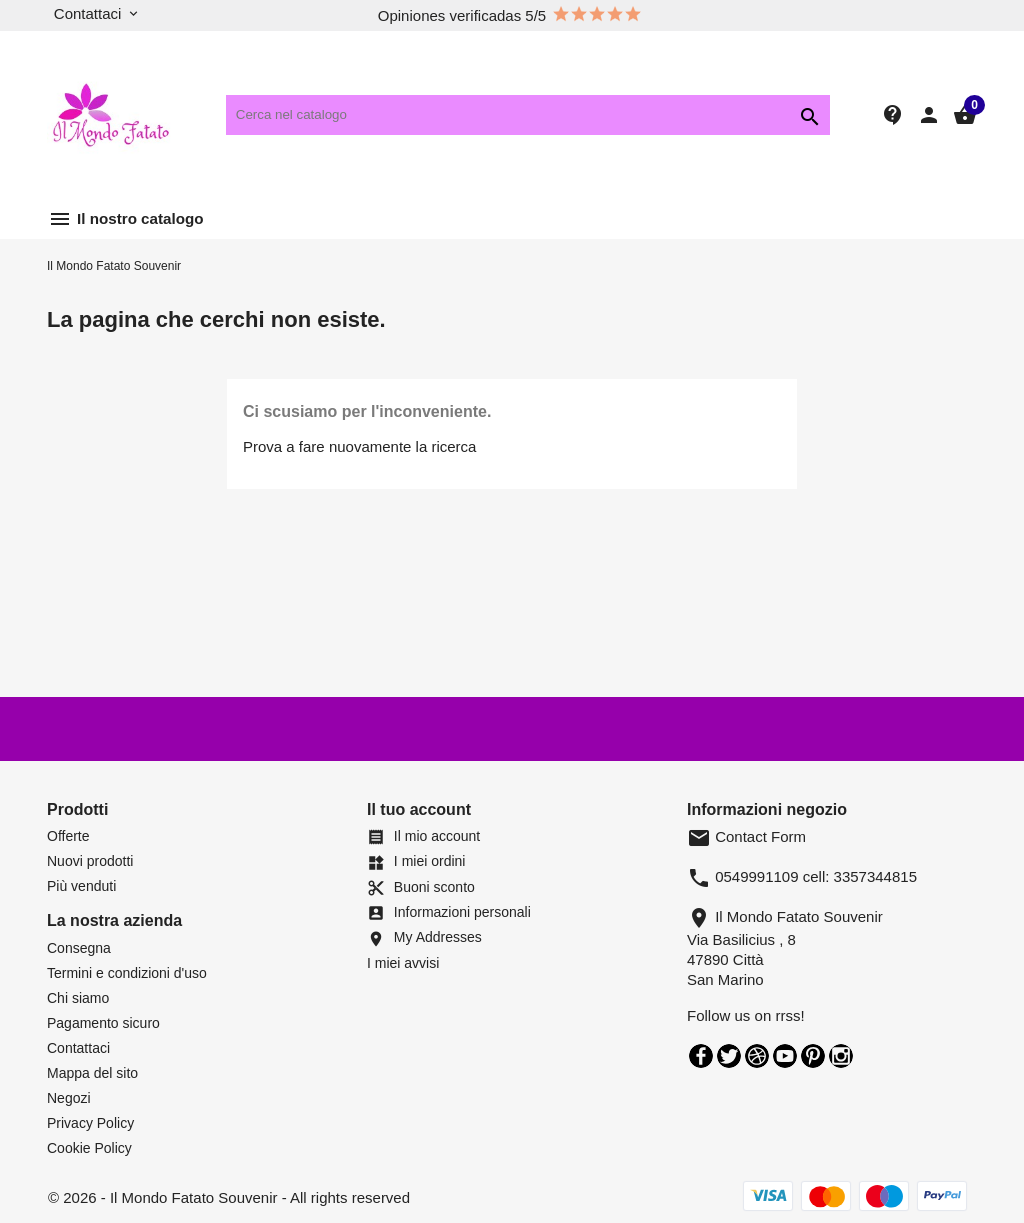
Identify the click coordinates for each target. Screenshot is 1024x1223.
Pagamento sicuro (103, 1023)
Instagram (841, 1056)
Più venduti (81, 886)
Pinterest (813, 1056)
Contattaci (78, 1048)
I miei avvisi (403, 963)
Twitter (729, 1056)
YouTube (785, 1056)
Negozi (69, 1098)
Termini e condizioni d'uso (127, 973)
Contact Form (746, 836)
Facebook (701, 1056)
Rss (757, 1056)
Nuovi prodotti (90, 861)
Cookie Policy (89, 1148)
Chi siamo (78, 998)
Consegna (79, 948)
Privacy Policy (90, 1123)
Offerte (68, 836)
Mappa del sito (92, 1073)
